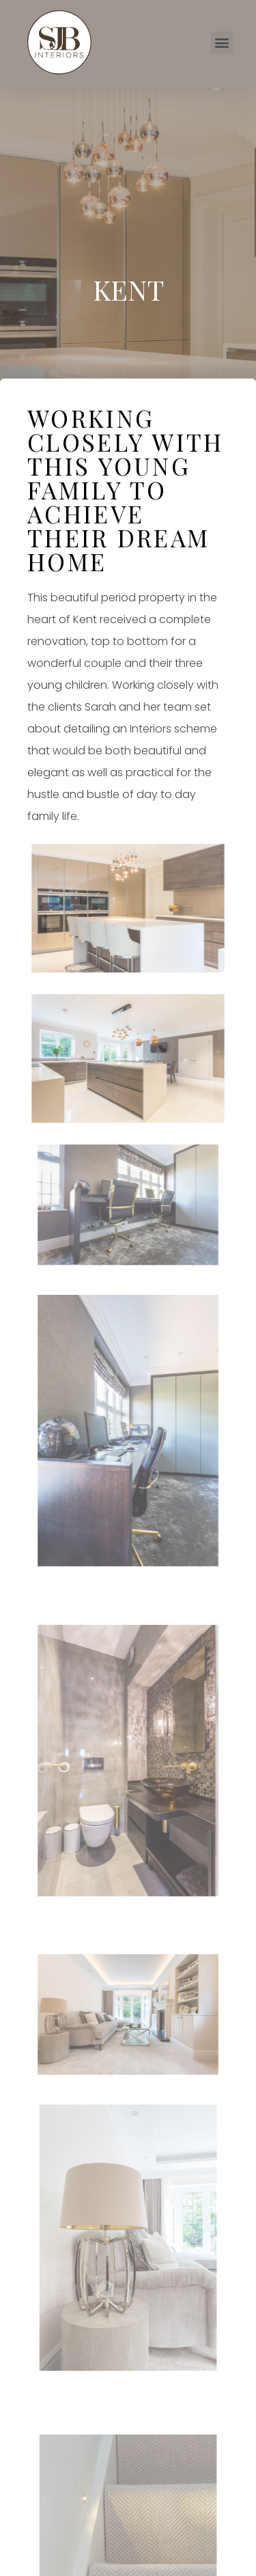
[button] (222, 42)
